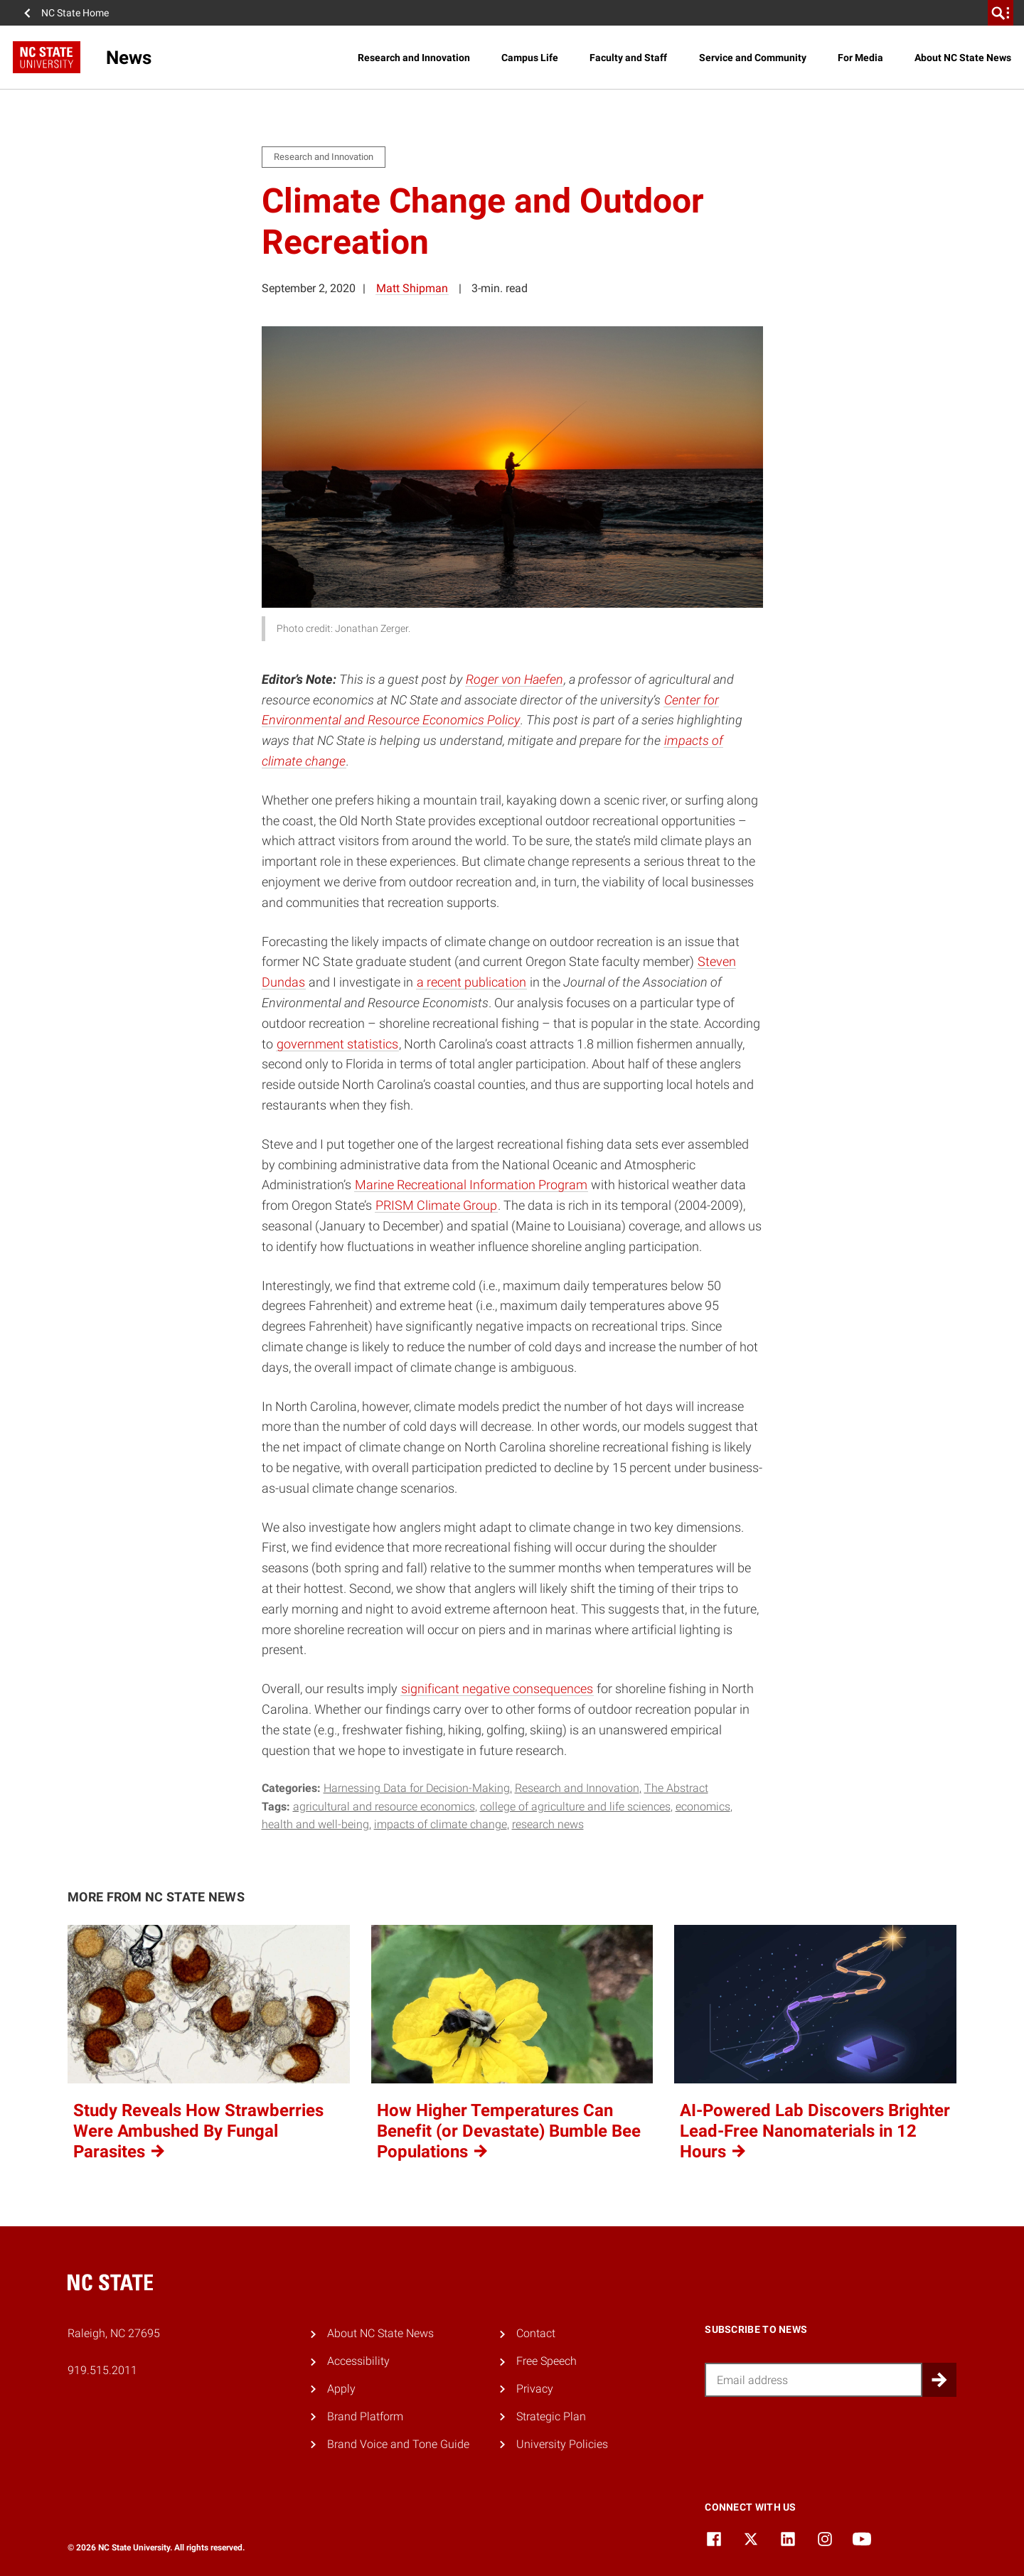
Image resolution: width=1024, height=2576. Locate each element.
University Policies (562, 2444)
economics (703, 1806)
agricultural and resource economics (384, 1806)
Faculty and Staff (628, 57)
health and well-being (315, 1824)
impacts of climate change (440, 1824)
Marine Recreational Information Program (471, 1184)
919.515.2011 (102, 2370)
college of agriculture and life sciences (575, 1806)
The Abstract (676, 1788)
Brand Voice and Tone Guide (398, 2444)
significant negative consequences (497, 1688)
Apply (341, 2388)
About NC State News (962, 57)
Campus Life (529, 57)
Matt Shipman (412, 288)
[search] (1000, 13)
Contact (535, 2333)
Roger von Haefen (514, 679)
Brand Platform (365, 2416)
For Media (860, 57)
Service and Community (752, 57)
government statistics (337, 1043)
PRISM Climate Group (436, 1205)
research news (548, 1824)
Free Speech (546, 2361)
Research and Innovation (414, 57)
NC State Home (75, 12)
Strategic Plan (551, 2416)
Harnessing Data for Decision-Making (417, 1788)
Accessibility (358, 2361)
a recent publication (471, 982)
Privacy (534, 2388)
